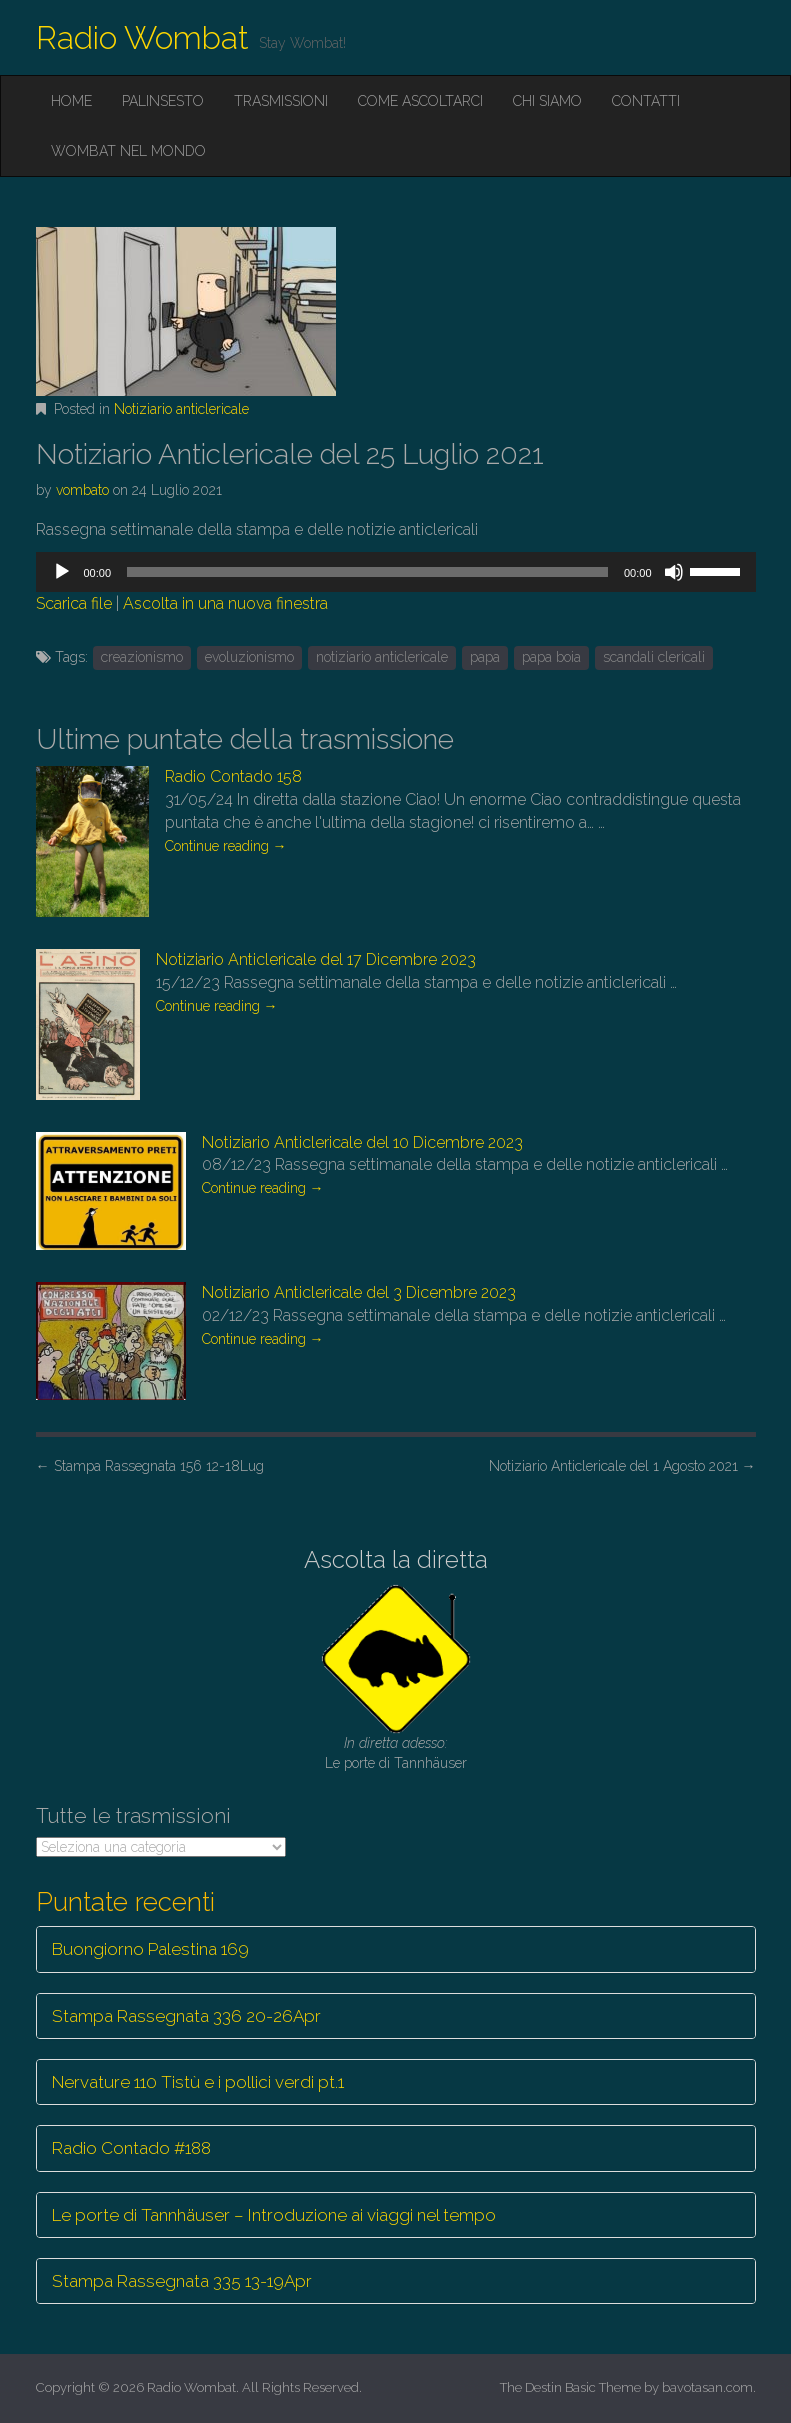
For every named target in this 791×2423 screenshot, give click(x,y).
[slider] (367, 572)
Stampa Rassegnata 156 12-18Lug (150, 1466)
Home (71, 101)
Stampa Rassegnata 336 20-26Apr (186, 2016)
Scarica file (74, 603)
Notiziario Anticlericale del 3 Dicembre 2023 (359, 1292)
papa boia (551, 657)
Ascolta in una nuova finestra (225, 603)
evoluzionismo (249, 657)
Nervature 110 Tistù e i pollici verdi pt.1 (198, 2082)
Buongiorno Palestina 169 (150, 1949)
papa (485, 657)
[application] (396, 572)
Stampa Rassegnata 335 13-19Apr (182, 2281)
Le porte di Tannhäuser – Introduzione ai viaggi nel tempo (274, 2215)
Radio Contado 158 (233, 776)
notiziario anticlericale (382, 657)
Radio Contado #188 (131, 2148)
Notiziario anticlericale (181, 409)
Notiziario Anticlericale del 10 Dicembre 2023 (362, 1142)
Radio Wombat (142, 37)
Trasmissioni (281, 101)
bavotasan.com (707, 2387)
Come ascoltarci (420, 101)
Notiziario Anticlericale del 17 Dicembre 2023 (316, 959)
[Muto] (674, 572)
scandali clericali (654, 657)
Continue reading (226, 846)
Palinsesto (163, 101)
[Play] (62, 572)
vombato (82, 490)
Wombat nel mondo (128, 151)
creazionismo (142, 657)
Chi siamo (547, 101)
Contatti (646, 101)
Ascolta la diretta (396, 1559)
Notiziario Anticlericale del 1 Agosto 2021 (622, 1466)
